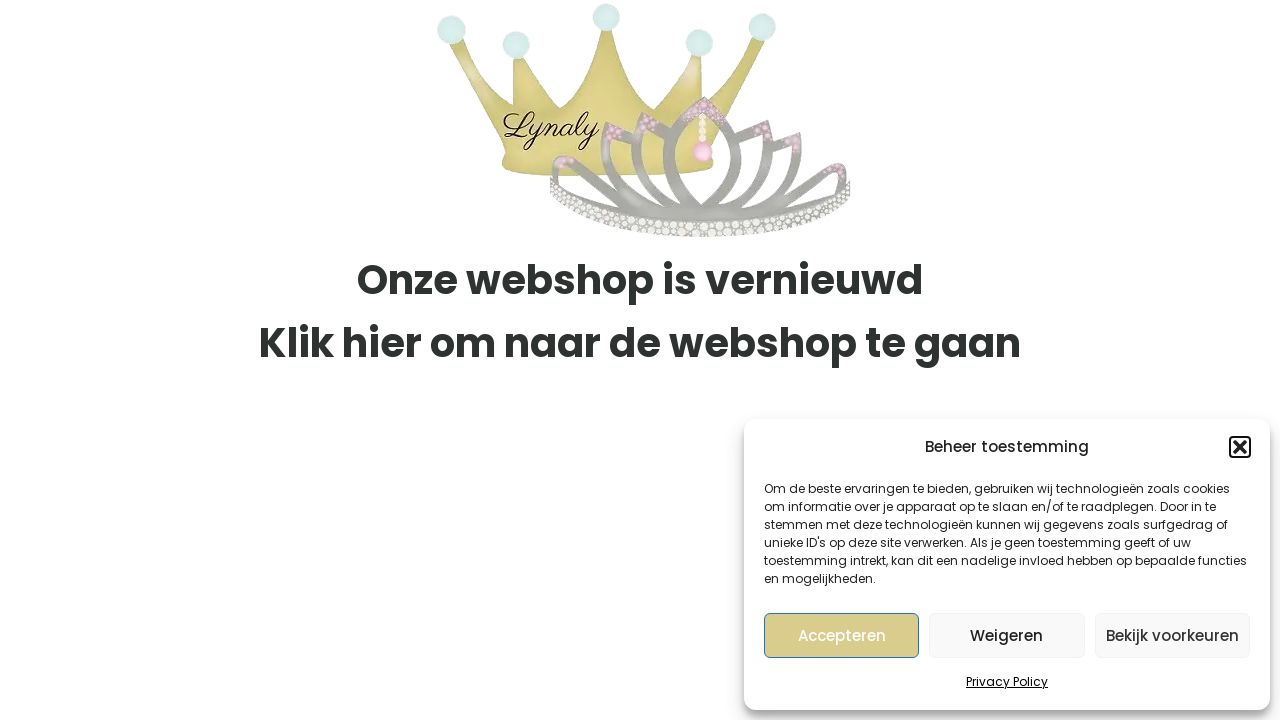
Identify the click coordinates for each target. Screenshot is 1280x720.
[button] (1240, 447)
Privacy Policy (1007, 681)
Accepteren (842, 635)
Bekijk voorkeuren (1172, 635)
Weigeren (1006, 635)
